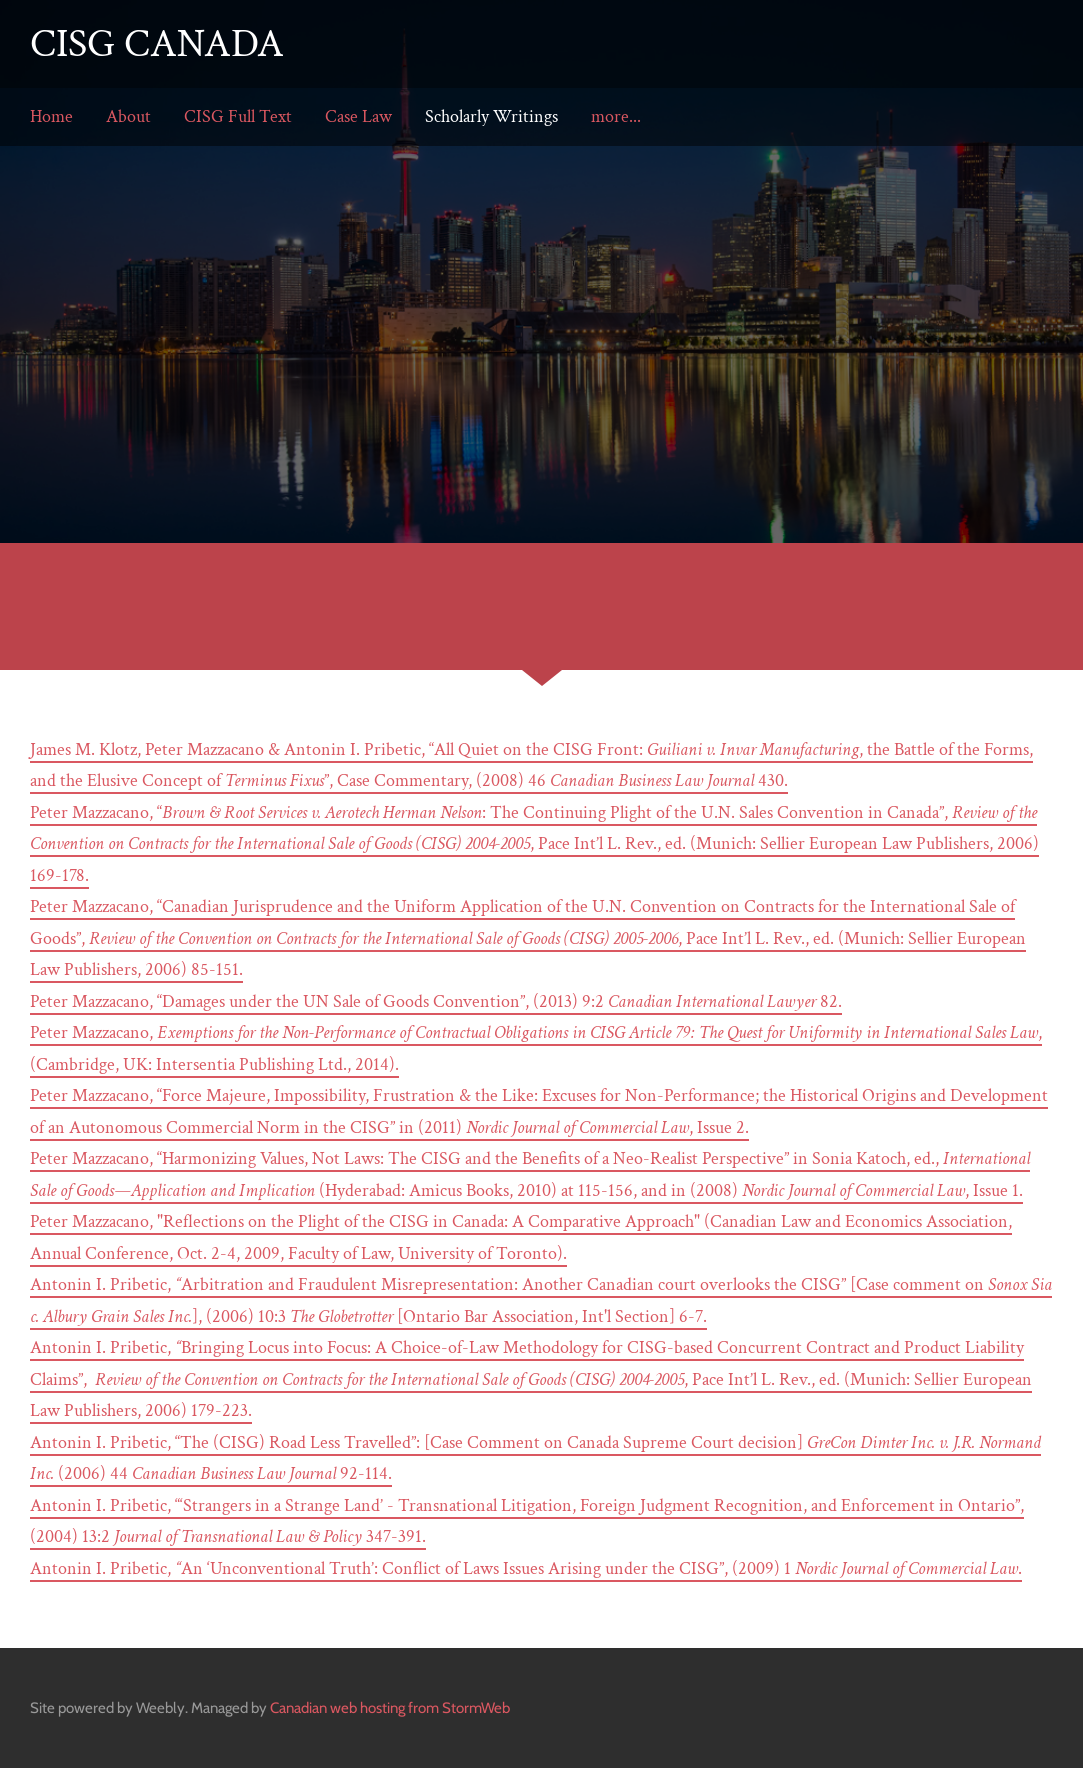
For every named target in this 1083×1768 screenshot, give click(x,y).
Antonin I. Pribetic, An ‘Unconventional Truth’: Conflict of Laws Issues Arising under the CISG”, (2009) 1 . (526, 1568)
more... (616, 116)
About (128, 116)
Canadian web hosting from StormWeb (390, 1708)
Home (51, 116)
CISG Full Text (238, 116)
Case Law (358, 116)
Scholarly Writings (491, 116)
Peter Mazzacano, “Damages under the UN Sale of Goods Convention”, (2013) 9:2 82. (436, 1001)
